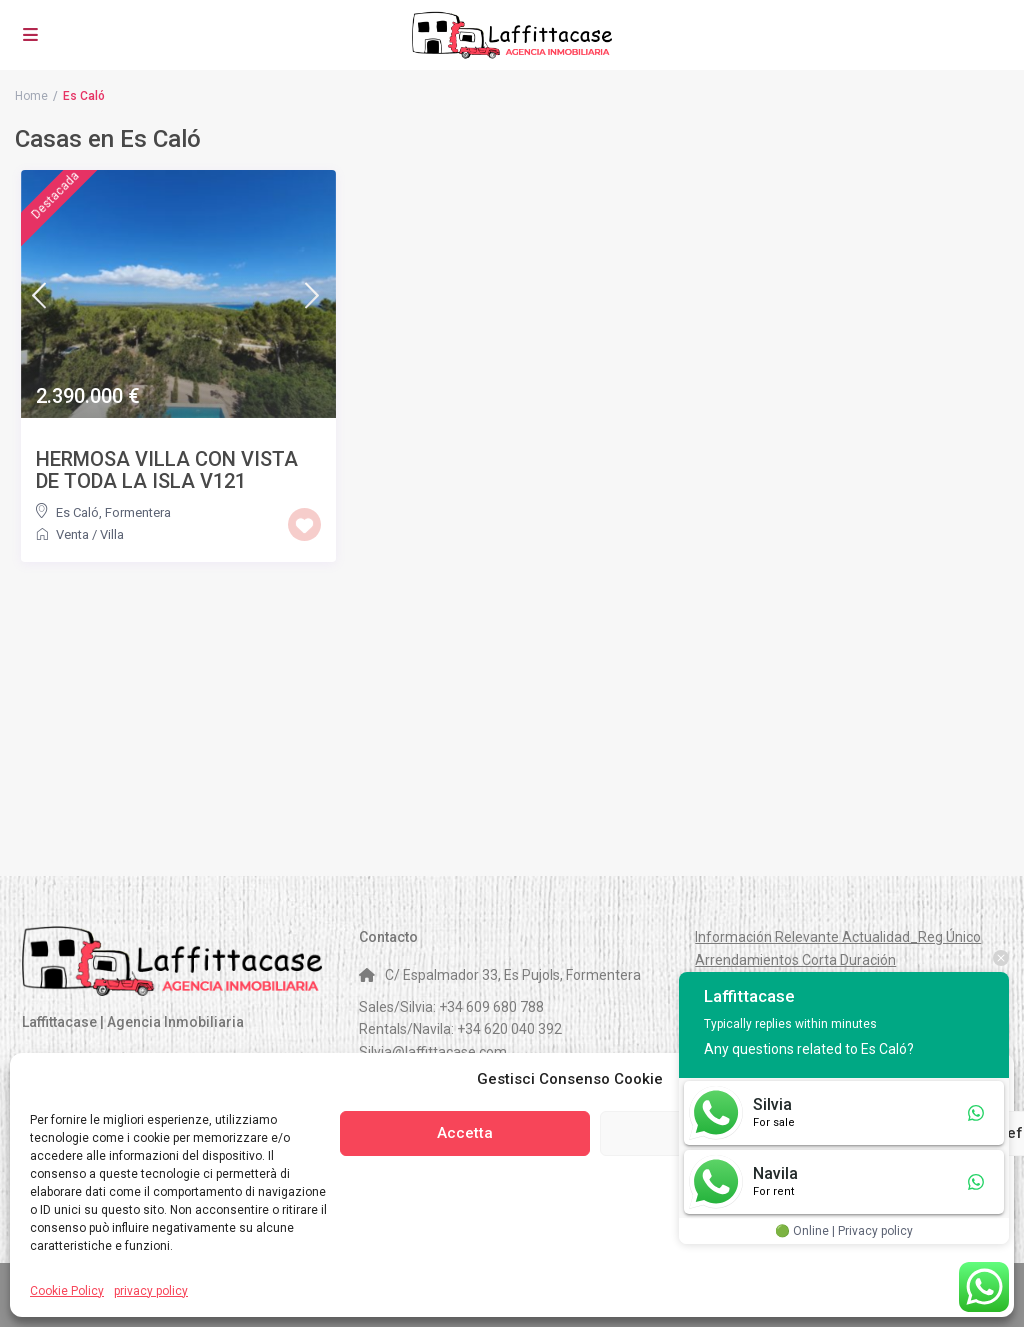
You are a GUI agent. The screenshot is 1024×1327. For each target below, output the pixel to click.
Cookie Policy (67, 1291)
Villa (112, 534)
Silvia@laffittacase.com (433, 1052)
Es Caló (77, 512)
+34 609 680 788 (491, 1007)
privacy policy (151, 1291)
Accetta (465, 1133)
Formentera (138, 512)
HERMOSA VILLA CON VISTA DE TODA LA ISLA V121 (167, 470)
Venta (72, 534)
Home (31, 96)
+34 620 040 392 (509, 1029)
